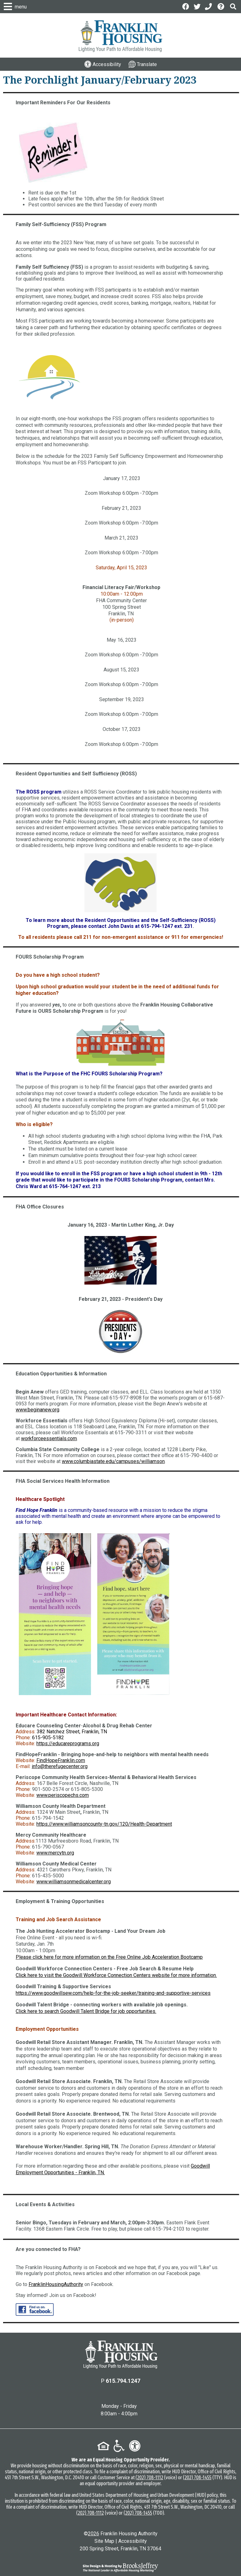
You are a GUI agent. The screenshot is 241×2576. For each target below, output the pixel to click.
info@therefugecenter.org (60, 1766)
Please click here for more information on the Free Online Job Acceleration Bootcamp (109, 1957)
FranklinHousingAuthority (56, 2284)
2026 (93, 2534)
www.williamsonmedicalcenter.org (73, 1882)
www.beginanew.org (37, 1410)
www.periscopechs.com (62, 1795)
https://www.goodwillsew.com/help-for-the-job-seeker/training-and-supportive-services (113, 1993)
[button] (233, 6)
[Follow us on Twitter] (197, 6)
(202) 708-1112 (149, 2477)
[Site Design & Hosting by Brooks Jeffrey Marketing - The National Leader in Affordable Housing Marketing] (120, 2567)
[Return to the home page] (120, 2354)
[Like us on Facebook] (185, 6)
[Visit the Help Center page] (221, 6)
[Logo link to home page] (120, 36)
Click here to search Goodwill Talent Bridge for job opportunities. (86, 2011)
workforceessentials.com (49, 1438)
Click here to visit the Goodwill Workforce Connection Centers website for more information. (116, 1975)
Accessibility (132, 2541)
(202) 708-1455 (197, 2477)
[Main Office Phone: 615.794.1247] (209, 6)
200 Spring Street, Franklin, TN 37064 (120, 2549)
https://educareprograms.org (67, 1743)
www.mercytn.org (55, 1853)
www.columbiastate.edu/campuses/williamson (113, 1461)
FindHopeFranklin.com (60, 1760)
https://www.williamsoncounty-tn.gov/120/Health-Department (104, 1824)
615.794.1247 (123, 2380)
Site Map (104, 2541)
